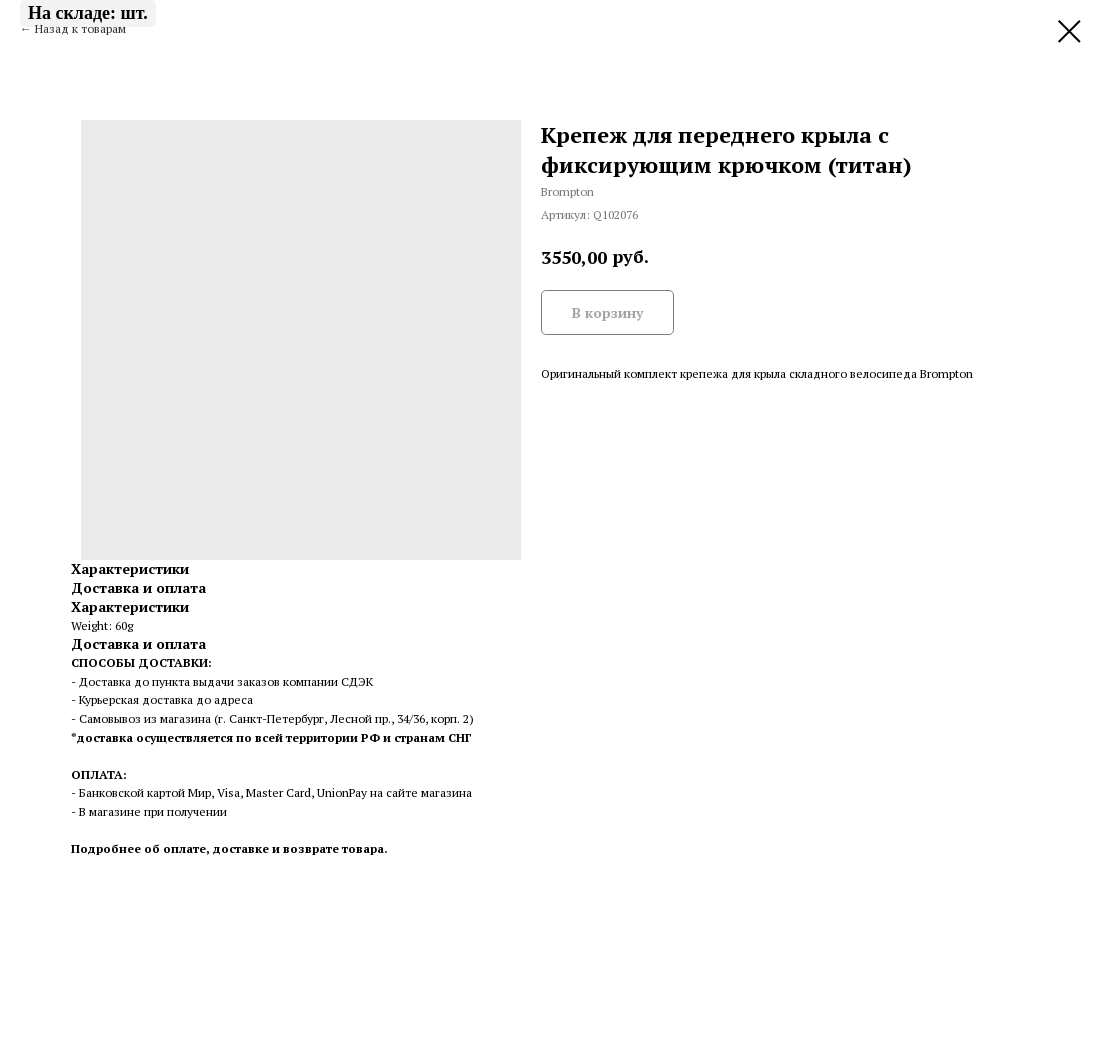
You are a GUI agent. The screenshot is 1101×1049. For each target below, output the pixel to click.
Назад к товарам (80, 28)
